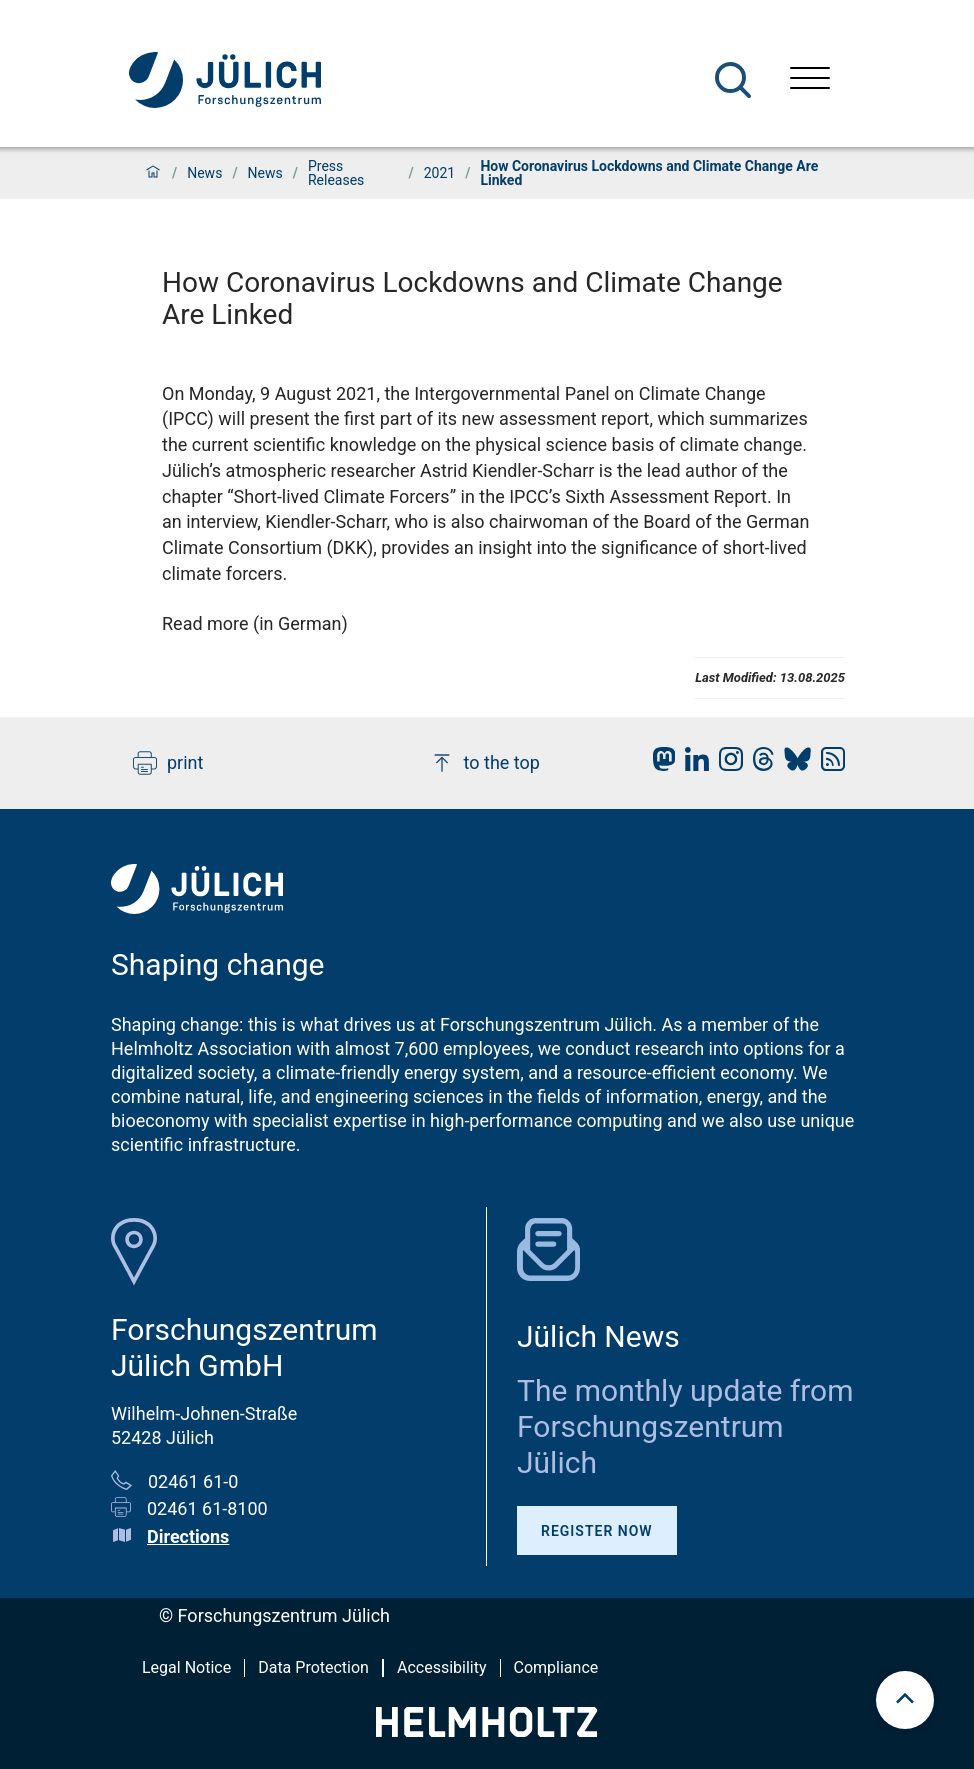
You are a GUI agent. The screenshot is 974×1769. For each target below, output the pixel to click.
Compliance (556, 1667)
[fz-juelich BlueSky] (792, 764)
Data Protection (313, 1667)
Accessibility (442, 1667)
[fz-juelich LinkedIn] (692, 764)
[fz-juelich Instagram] (726, 764)
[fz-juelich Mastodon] (659, 764)
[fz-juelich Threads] (758, 764)
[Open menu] (810, 80)
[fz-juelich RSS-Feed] (828, 764)
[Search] (733, 80)
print (168, 763)
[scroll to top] (905, 1700)
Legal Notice (186, 1667)
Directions (188, 1536)
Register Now (597, 1531)
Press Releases (336, 173)
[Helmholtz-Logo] (486, 1730)
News (204, 173)
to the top (485, 763)
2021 (439, 173)
